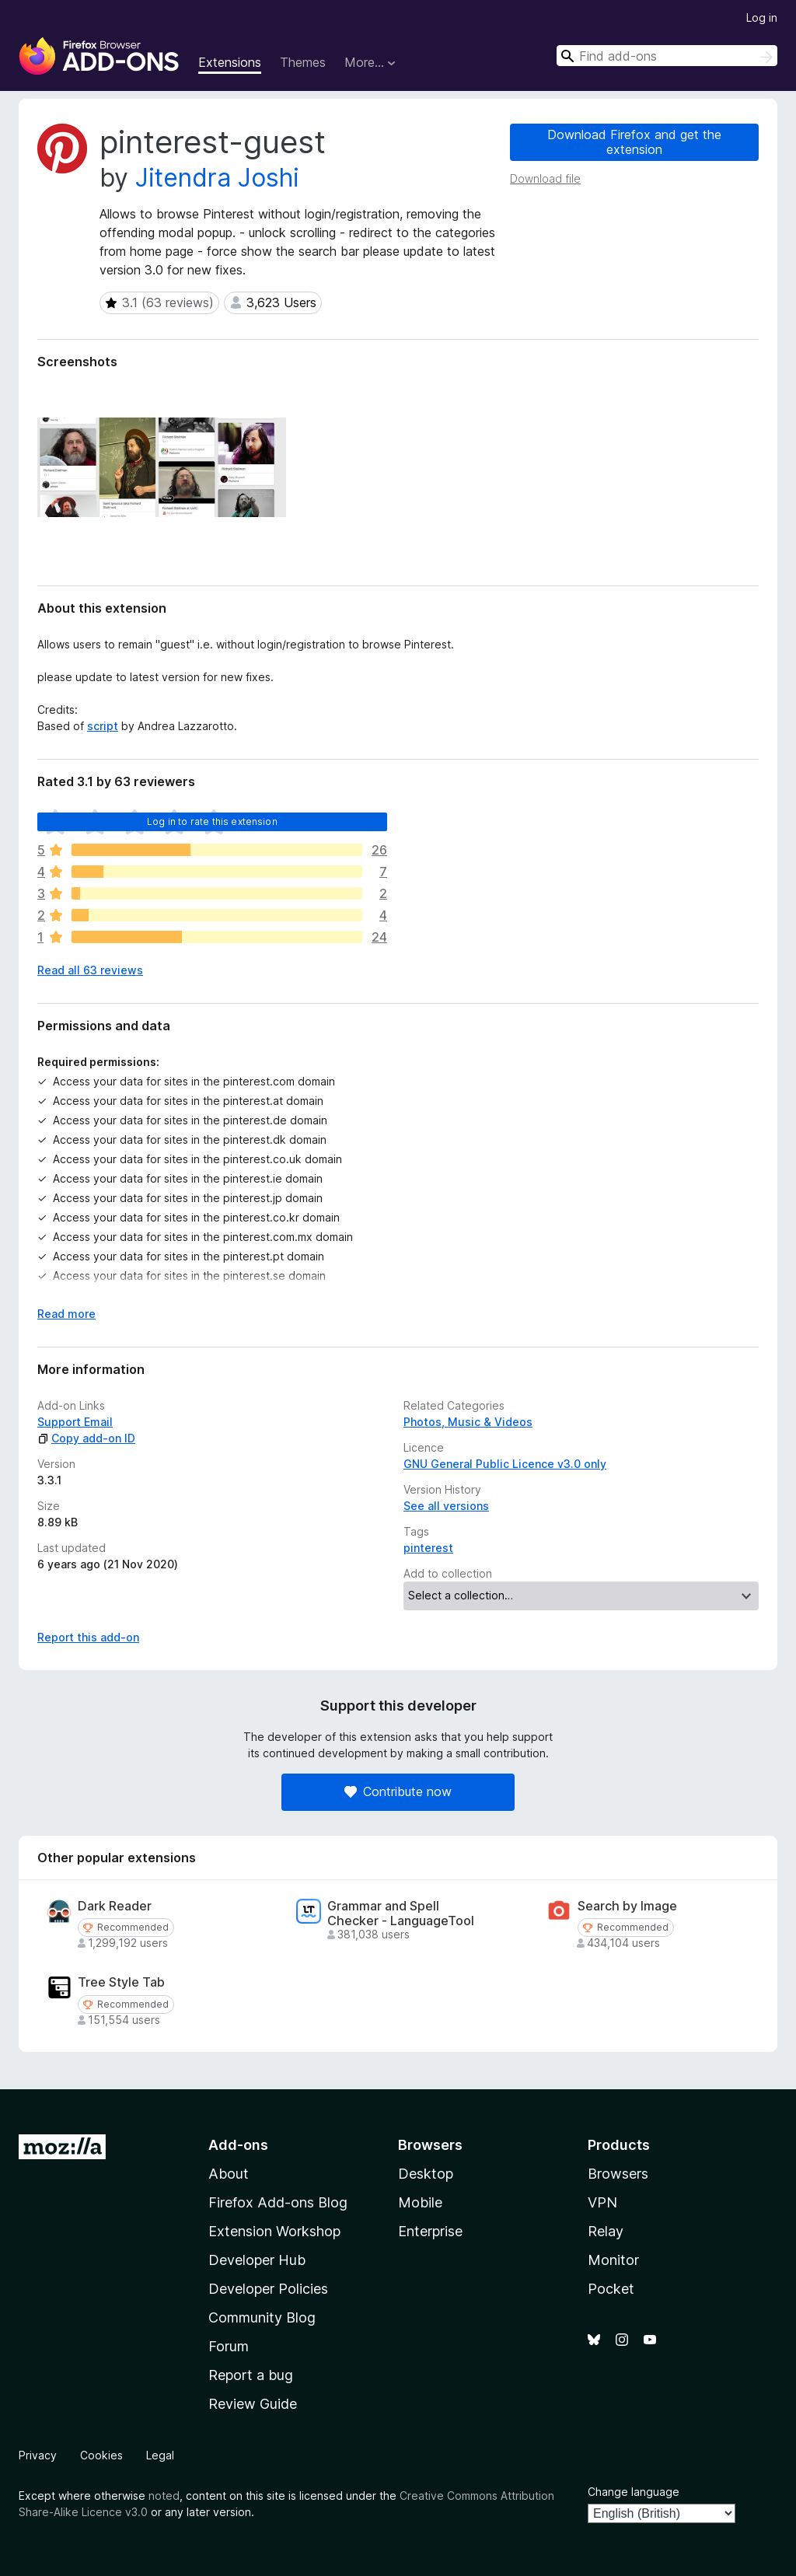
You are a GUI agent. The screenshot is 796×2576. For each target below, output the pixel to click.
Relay (605, 2231)
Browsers (618, 2173)
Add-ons (238, 2145)
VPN (602, 2202)
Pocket (611, 2289)
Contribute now (398, 1791)
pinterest (428, 1547)
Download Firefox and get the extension (634, 142)
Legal (160, 2455)
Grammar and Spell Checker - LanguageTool (400, 1913)
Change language (633, 2491)
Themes (303, 62)
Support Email (75, 1421)
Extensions (229, 62)
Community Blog (262, 2317)
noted (164, 2495)
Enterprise (430, 2231)
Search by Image (627, 1906)
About (228, 2173)
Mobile (420, 2202)
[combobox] (667, 55)
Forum (228, 2346)
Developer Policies (268, 2289)
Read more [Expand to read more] (66, 1313)
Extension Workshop (274, 2231)
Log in (761, 17)
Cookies (101, 2455)
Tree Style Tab (121, 1982)
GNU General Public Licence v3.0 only (504, 1463)
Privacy (38, 2455)
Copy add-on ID (86, 1438)
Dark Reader (115, 1906)
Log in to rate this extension (212, 821)
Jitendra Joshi (217, 178)
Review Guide (252, 2404)
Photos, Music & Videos (467, 1421)
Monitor (613, 2260)
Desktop (425, 2173)
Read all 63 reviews (90, 970)
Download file (545, 178)
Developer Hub (256, 2260)
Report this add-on (88, 1637)
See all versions (446, 1505)
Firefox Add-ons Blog (277, 2202)
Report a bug (250, 2375)
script (102, 725)
